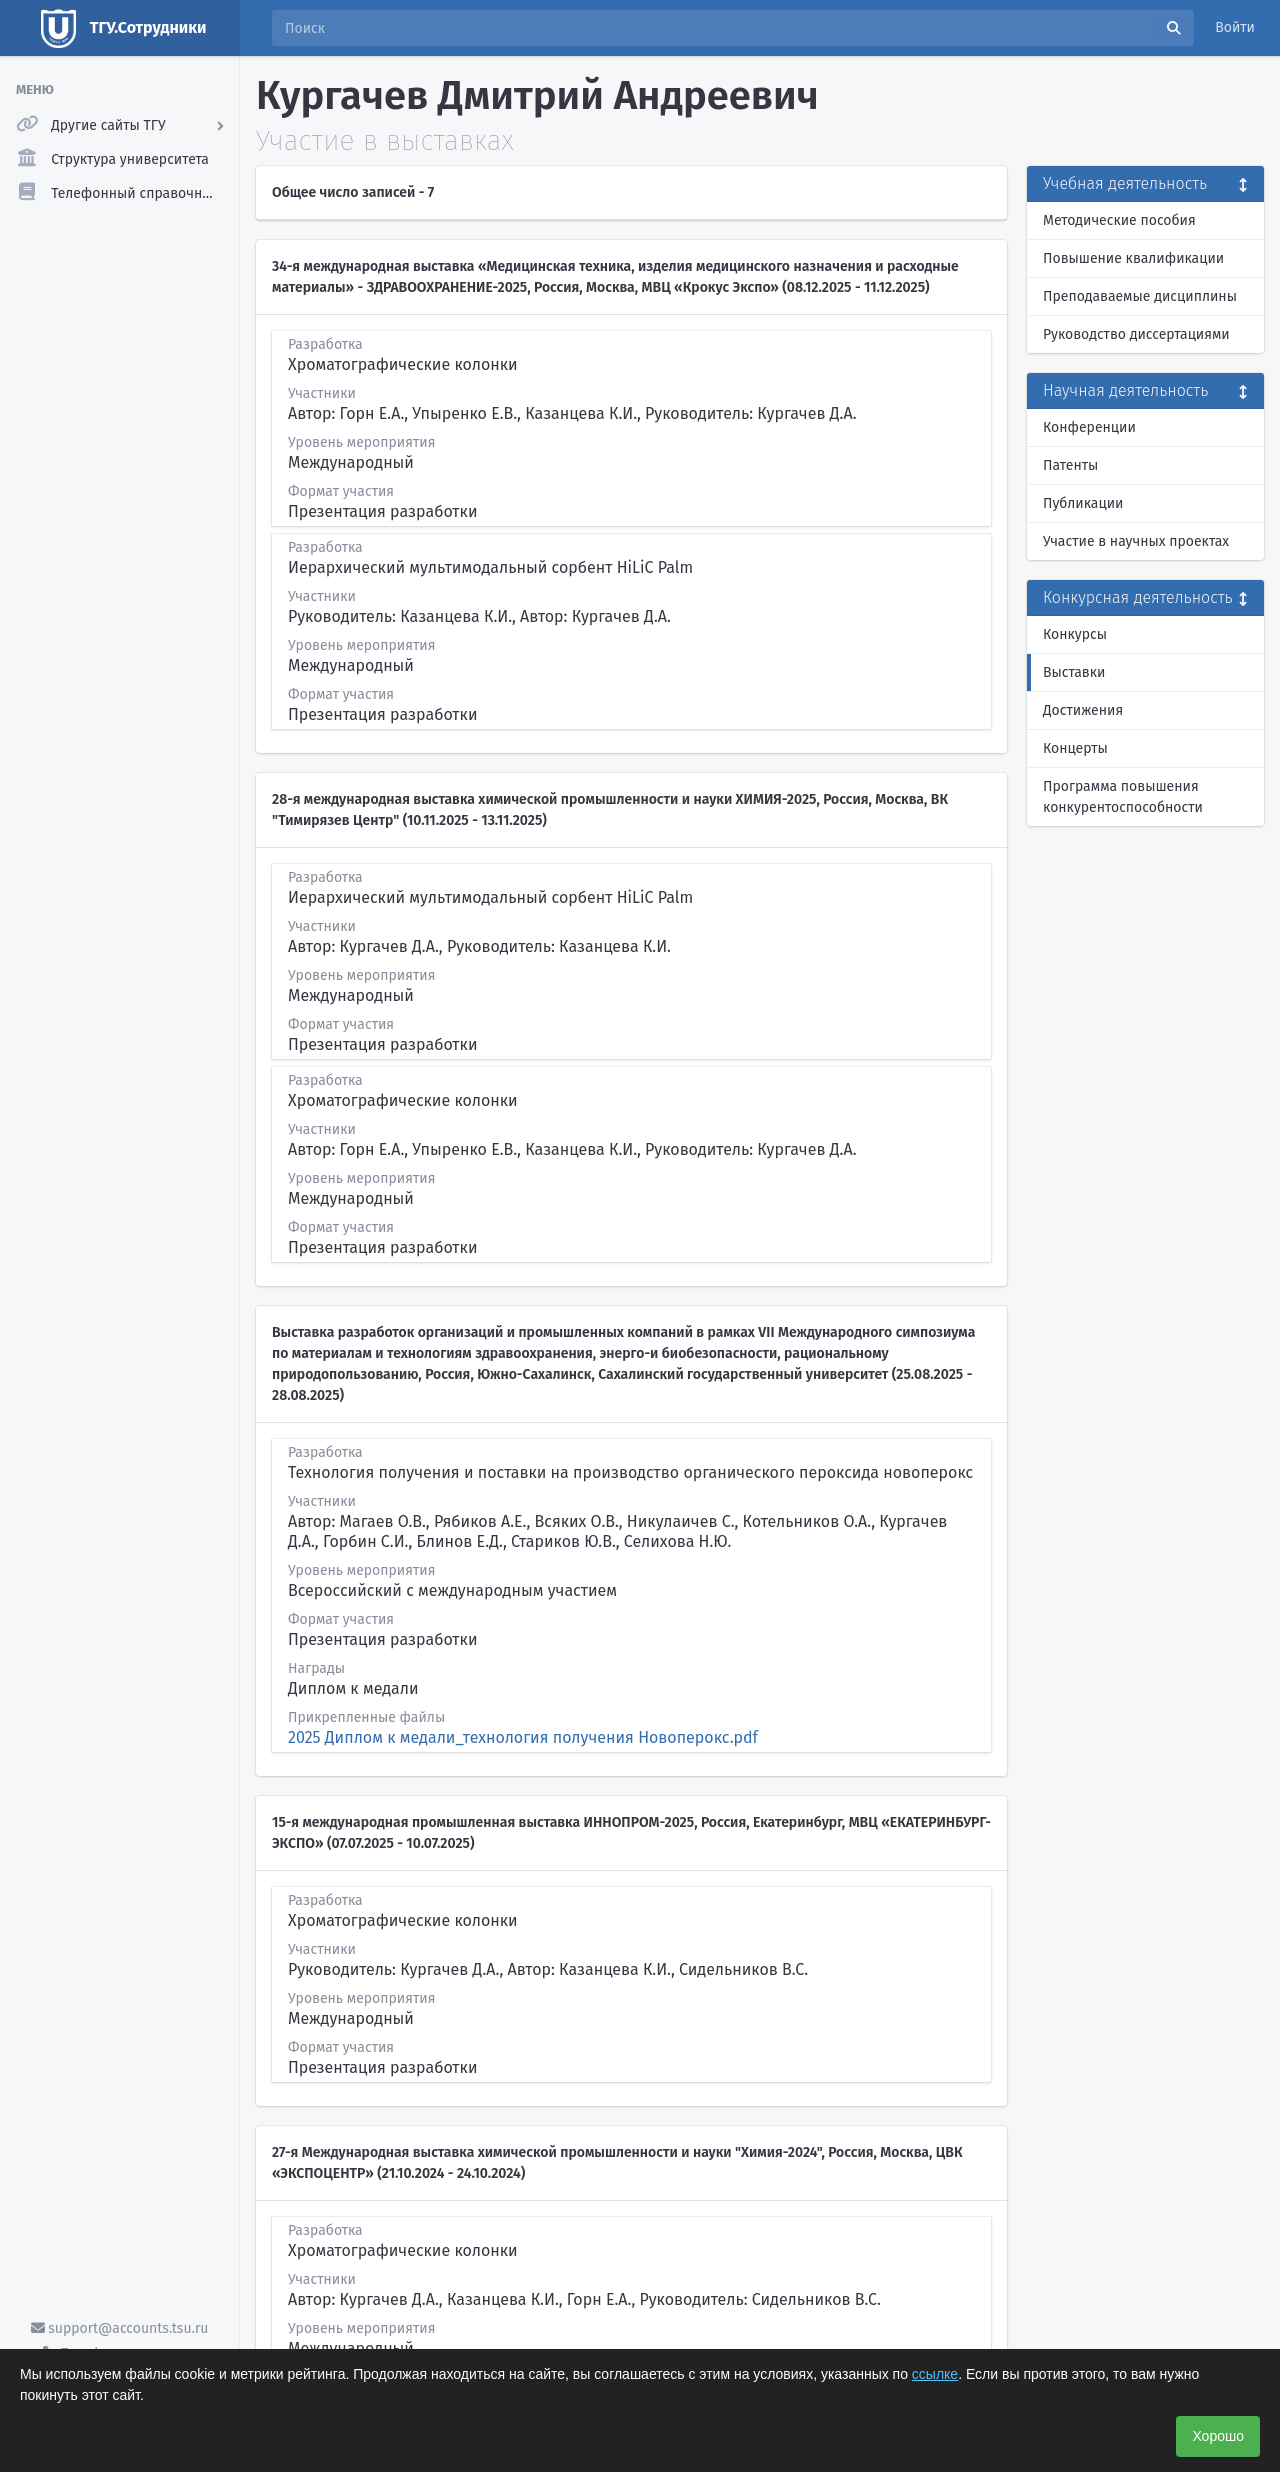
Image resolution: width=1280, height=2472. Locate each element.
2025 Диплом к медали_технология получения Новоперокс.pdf (523, 1737)
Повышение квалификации (1133, 258)
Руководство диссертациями (1136, 334)
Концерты (1075, 748)
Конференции (1089, 427)
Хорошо (1218, 2436)
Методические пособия (1119, 220)
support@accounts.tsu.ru (120, 2328)
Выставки (1074, 672)
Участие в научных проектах (1136, 541)
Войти (1235, 27)
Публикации (1083, 503)
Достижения (1083, 710)
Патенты (1070, 465)
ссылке (935, 2374)
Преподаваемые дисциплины (1140, 296)
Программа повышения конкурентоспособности (1123, 797)
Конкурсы (1075, 634)
